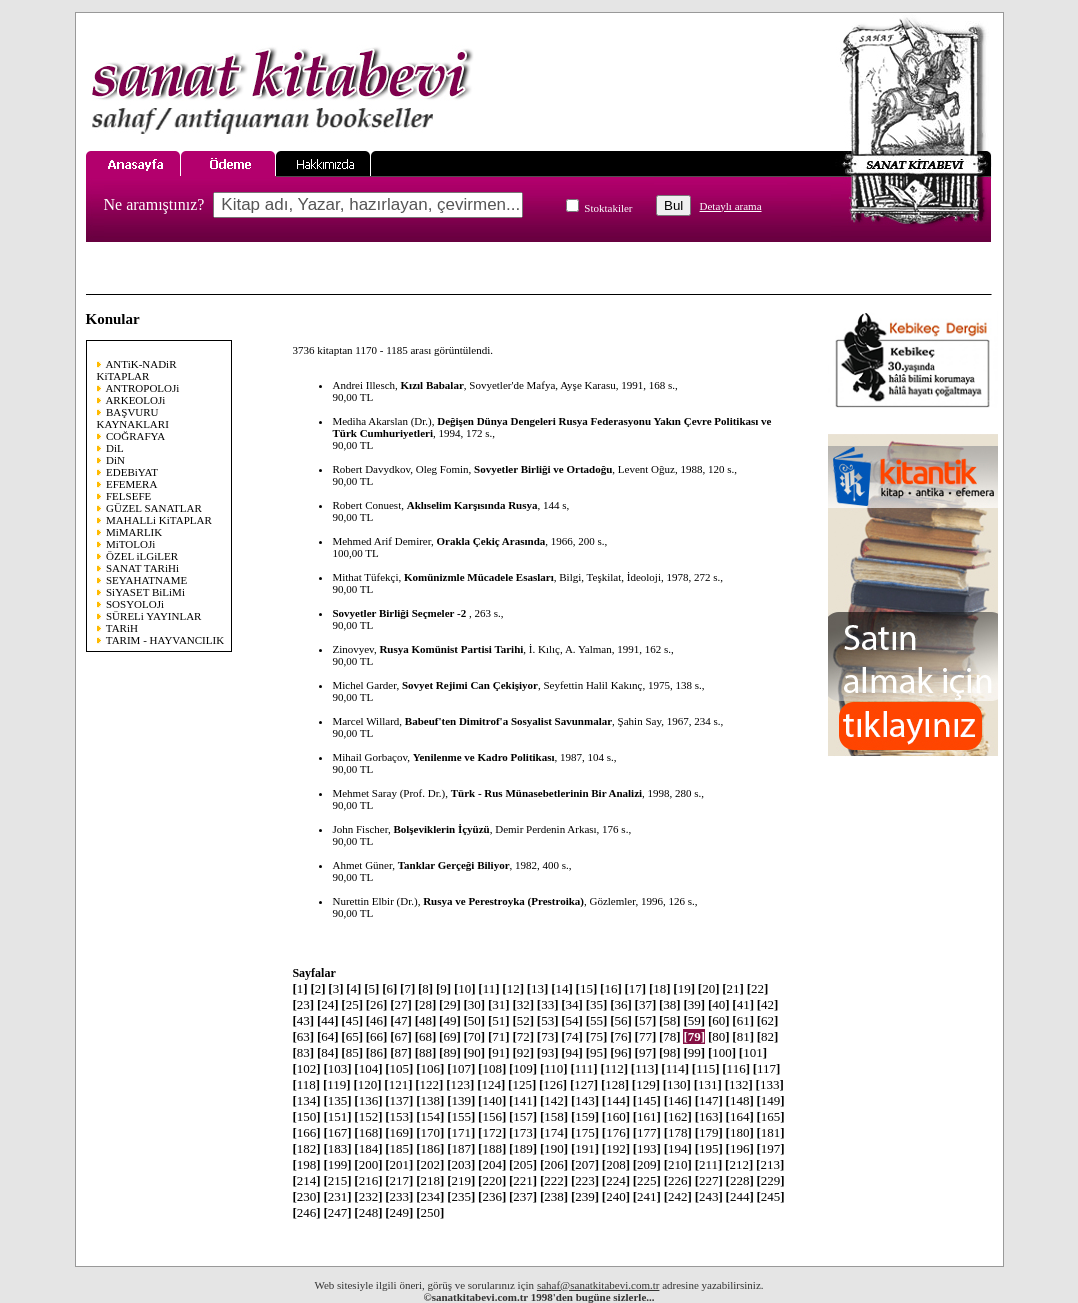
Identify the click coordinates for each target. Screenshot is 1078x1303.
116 (736, 1068)
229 (771, 1180)
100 (722, 1052)
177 (647, 1132)
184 (368, 1148)
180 (740, 1132)
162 (678, 1116)
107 (461, 1068)
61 (743, 1020)
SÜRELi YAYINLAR (153, 616)
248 (368, 1212)
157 (523, 1116)
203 (461, 1164)
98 (670, 1052)
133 (770, 1084)
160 (616, 1116)
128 (615, 1084)
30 (475, 1004)
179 (709, 1132)
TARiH (122, 628)
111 (583, 1068)
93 (548, 1052)
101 (753, 1052)
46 (377, 1020)
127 (584, 1084)
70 (475, 1036)
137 (399, 1100)
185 (399, 1148)
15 (587, 988)
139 (461, 1100)
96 (621, 1052)
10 (465, 988)
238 (554, 1196)
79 (694, 1036)
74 (572, 1036)
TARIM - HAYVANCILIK (165, 640)
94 (572, 1052)
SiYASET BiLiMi (145, 592)
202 (430, 1164)
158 (554, 1116)
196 (740, 1148)
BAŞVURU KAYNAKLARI (133, 418)
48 (426, 1020)
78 (670, 1036)
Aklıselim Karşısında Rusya (472, 505)
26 (377, 1004)
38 (670, 1004)
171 (461, 1132)
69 (450, 1036)
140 (492, 1100)
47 (401, 1020)
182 (306, 1148)
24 (328, 1004)
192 (616, 1148)
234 (430, 1196)
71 (499, 1036)
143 (585, 1100)
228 (740, 1180)
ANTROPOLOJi (142, 388)
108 (492, 1068)
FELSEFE (128, 496)
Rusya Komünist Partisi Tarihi (451, 649)
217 (399, 1180)
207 (585, 1164)
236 (492, 1196)
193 (647, 1148)
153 (399, 1116)
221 (523, 1180)
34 (572, 1004)
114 (675, 1068)
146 (678, 1100)
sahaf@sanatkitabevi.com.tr (598, 1285)
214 (306, 1180)
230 (306, 1196)
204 (492, 1164)
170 (430, 1132)
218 (430, 1180)
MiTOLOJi (130, 544)
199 (337, 1164)
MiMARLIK (134, 532)
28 (426, 1004)
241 (647, 1196)
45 (352, 1020)
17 (635, 988)
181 (771, 1132)
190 (554, 1148)
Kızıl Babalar (432, 385)
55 (597, 1020)
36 (621, 1004)
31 (499, 1004)
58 (670, 1020)
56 (621, 1020)
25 (352, 1004)
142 (554, 1100)
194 (678, 1148)
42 (768, 1004)
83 (303, 1052)
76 (621, 1036)
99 (694, 1052)
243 (709, 1196)
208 (616, 1164)
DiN (115, 460)
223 (585, 1180)
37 (646, 1004)
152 (368, 1116)
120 (367, 1084)
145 (647, 1100)
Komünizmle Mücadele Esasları (479, 577)
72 (523, 1036)
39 (694, 1004)
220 (492, 1180)
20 (709, 988)
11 (488, 988)
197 (771, 1148)
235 (461, 1196)
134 (306, 1100)
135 (337, 1100)
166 (306, 1132)
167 (337, 1132)
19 (684, 988)
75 (597, 1036)
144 (616, 1100)
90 (475, 1052)
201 (399, 1164)
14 (562, 988)
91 (499, 1052)
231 (337, 1196)
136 (368, 1100)
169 (399, 1132)
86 (377, 1052)
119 (337, 1084)
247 (337, 1212)
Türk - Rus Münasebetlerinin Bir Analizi (546, 793)
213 (770, 1164)
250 (430, 1212)
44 (328, 1020)
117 (767, 1068)
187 (461, 1148)
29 (450, 1004)
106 (430, 1068)
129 (646, 1084)
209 (647, 1164)
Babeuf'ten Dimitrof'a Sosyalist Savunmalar (508, 721)
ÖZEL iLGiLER (142, 556)
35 (597, 1004)
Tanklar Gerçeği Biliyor (454, 865)
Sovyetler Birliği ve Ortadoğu (543, 469)
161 (647, 1116)
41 (743, 1004)
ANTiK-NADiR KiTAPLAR (137, 370)
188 (492, 1148)
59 (694, 1020)
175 (585, 1132)
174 (554, 1132)
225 (647, 1180)
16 (611, 988)
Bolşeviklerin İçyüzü (441, 829)
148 (740, 1100)
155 (461, 1116)
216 (368, 1180)
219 (461, 1180)
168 (368, 1132)
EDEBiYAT (132, 472)
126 (553, 1084)
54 (572, 1020)
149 (771, 1100)
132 (739, 1084)
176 (616, 1132)
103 (337, 1068)
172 (492, 1132)
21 (733, 988)
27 (401, 1004)
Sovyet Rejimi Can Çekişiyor (470, 685)
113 (645, 1068)
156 (492, 1116)
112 (614, 1068)
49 (450, 1020)
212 (739, 1164)
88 (426, 1052)
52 (523, 1020)
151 (337, 1116)
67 (401, 1036)
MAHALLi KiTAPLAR (159, 520)
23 (303, 1004)
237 (523, 1196)
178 (678, 1132)
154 (430, 1116)
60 (719, 1020)
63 (303, 1036)
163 (709, 1116)
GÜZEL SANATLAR (154, 508)
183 (337, 1148)
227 (709, 1180)
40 (719, 1004)
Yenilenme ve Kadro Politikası (484, 757)
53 (548, 1020)
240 (616, 1196)
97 (646, 1052)
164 (740, 1116)
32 (523, 1004)
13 (538, 988)
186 (430, 1148)
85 (352, 1052)
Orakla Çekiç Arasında (490, 541)
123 (460, 1084)
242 (678, 1196)
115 (706, 1068)
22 (758, 988)
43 (303, 1020)
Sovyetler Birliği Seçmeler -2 (400, 613)
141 (523, 1100)
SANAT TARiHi (142, 568)
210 (678, 1164)
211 (709, 1164)
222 (554, 1180)
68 (426, 1036)
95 (597, 1052)
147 (709, 1100)
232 (368, 1196)
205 (523, 1164)
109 (523, 1068)
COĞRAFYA (135, 436)
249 (399, 1212)
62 (768, 1020)
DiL (115, 448)
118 (306, 1084)
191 (585, 1148)
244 (740, 1196)
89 (450, 1052)
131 (708, 1084)
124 (491, 1084)
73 (548, 1036)
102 (306, 1068)
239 (585, 1196)
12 (513, 988)
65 (352, 1036)
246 (306, 1212)
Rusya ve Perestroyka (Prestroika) (503, 901)
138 (430, 1100)
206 (554, 1164)
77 (646, 1036)
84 (328, 1052)
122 (429, 1084)
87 (401, 1052)
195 (709, 1148)
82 (768, 1036)
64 (328, 1036)
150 (306, 1116)
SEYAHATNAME (146, 580)
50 (475, 1020)
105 (399, 1068)
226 (678, 1180)
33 (548, 1004)
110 (554, 1068)
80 (719, 1036)
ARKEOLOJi (135, 400)
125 (522, 1084)
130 (677, 1084)
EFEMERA (131, 484)
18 (660, 988)
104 (368, 1068)
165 (771, 1116)
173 (523, 1132)
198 (306, 1164)
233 (399, 1196)
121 (398, 1084)
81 (743, 1036)
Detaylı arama (731, 206)
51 (499, 1020)
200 (368, 1164)
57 (646, 1020)
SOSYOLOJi (135, 604)
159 (585, 1116)
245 (771, 1196)
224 (616, 1180)
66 (377, 1036)
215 (337, 1180)
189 (523, 1148)
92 (523, 1052)
